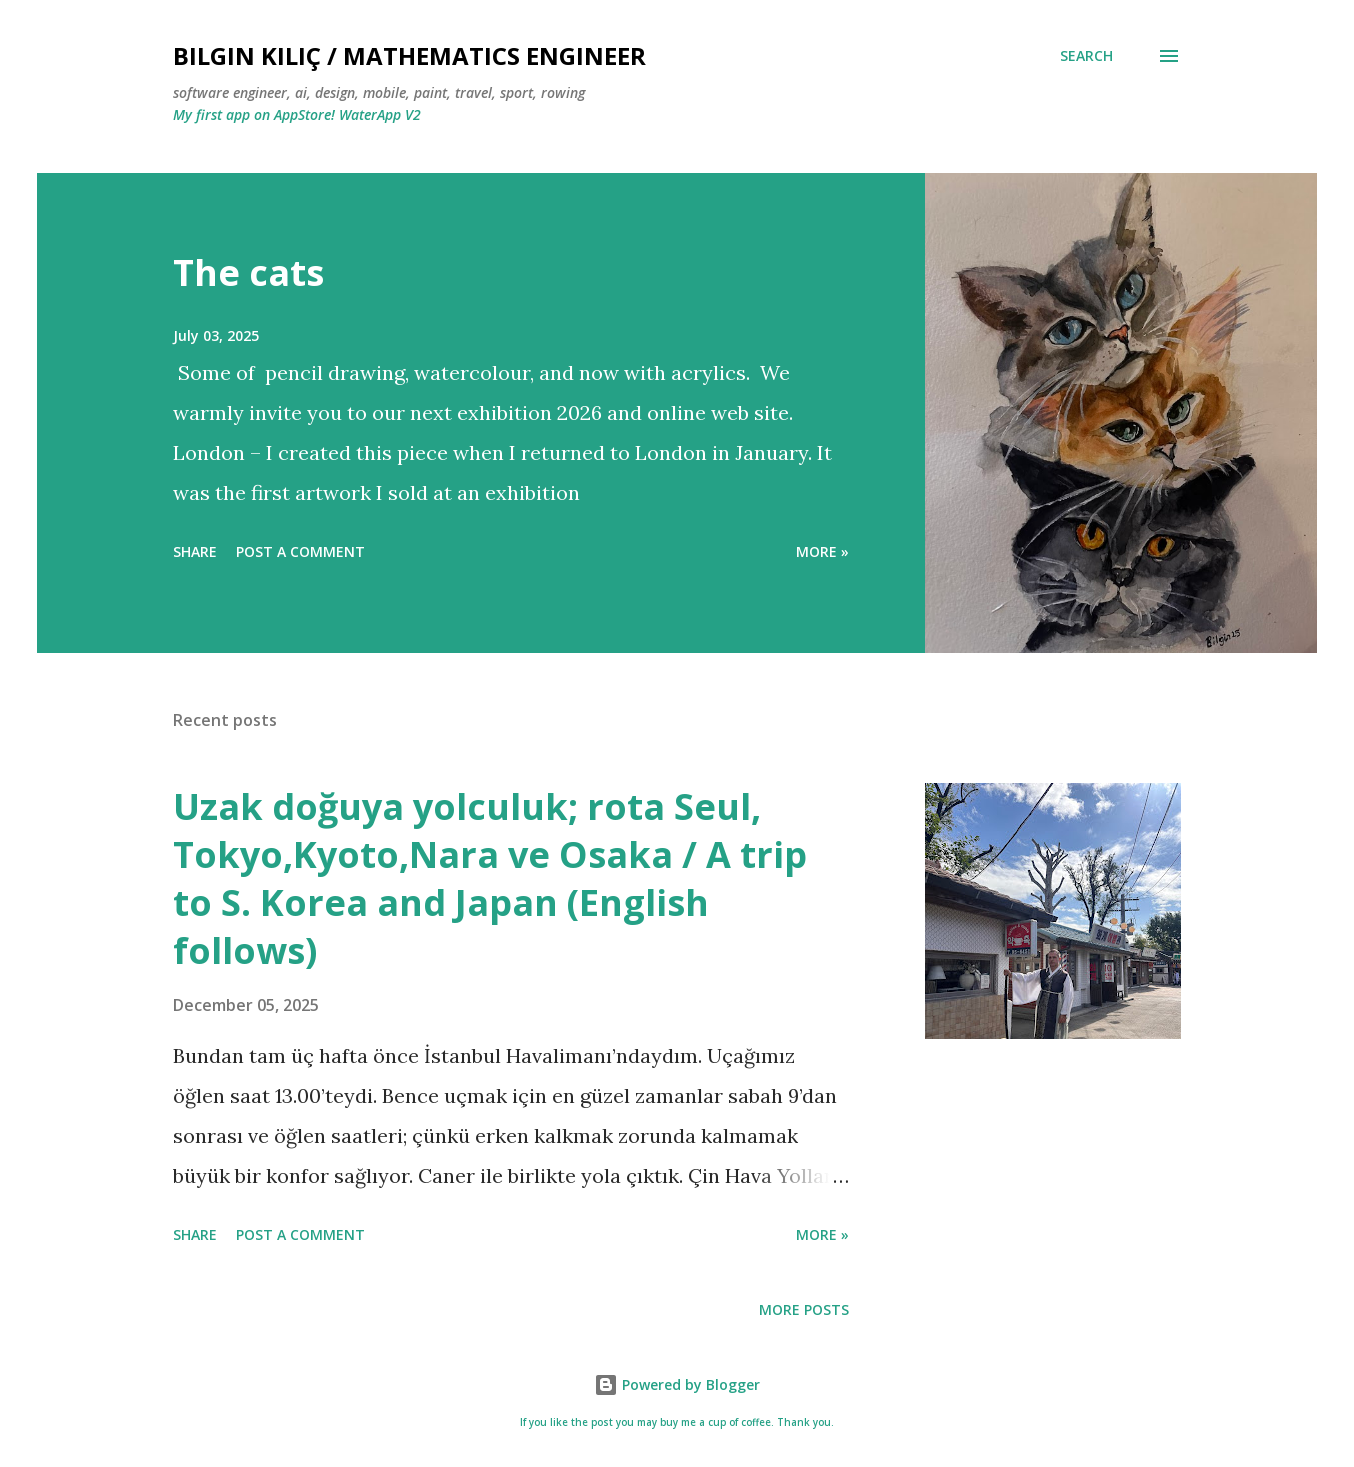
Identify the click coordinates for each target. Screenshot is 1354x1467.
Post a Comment (300, 551)
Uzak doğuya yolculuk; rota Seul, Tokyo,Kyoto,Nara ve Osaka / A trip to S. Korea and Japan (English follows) (490, 878)
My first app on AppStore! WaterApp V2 (297, 114)
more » (822, 551)
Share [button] (195, 551)
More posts (804, 1309)
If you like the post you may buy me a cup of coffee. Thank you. (677, 1422)
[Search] (1086, 56)
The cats (248, 272)
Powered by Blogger (677, 1384)
